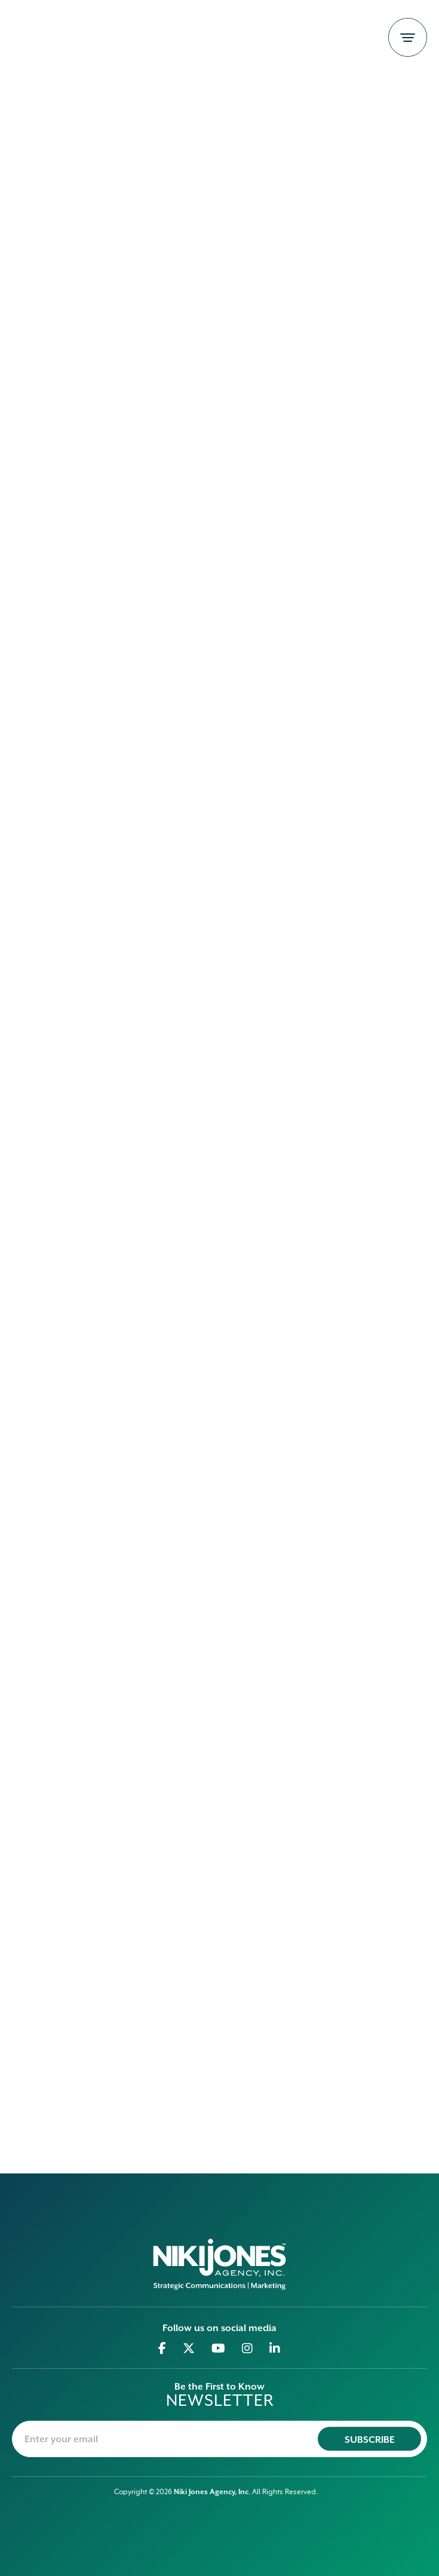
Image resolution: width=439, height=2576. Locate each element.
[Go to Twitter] (189, 2348)
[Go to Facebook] (162, 2348)
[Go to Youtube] (218, 2348)
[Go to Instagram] (247, 2348)
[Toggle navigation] (407, 37)
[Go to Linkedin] (275, 2348)
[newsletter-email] (219, 2439)
